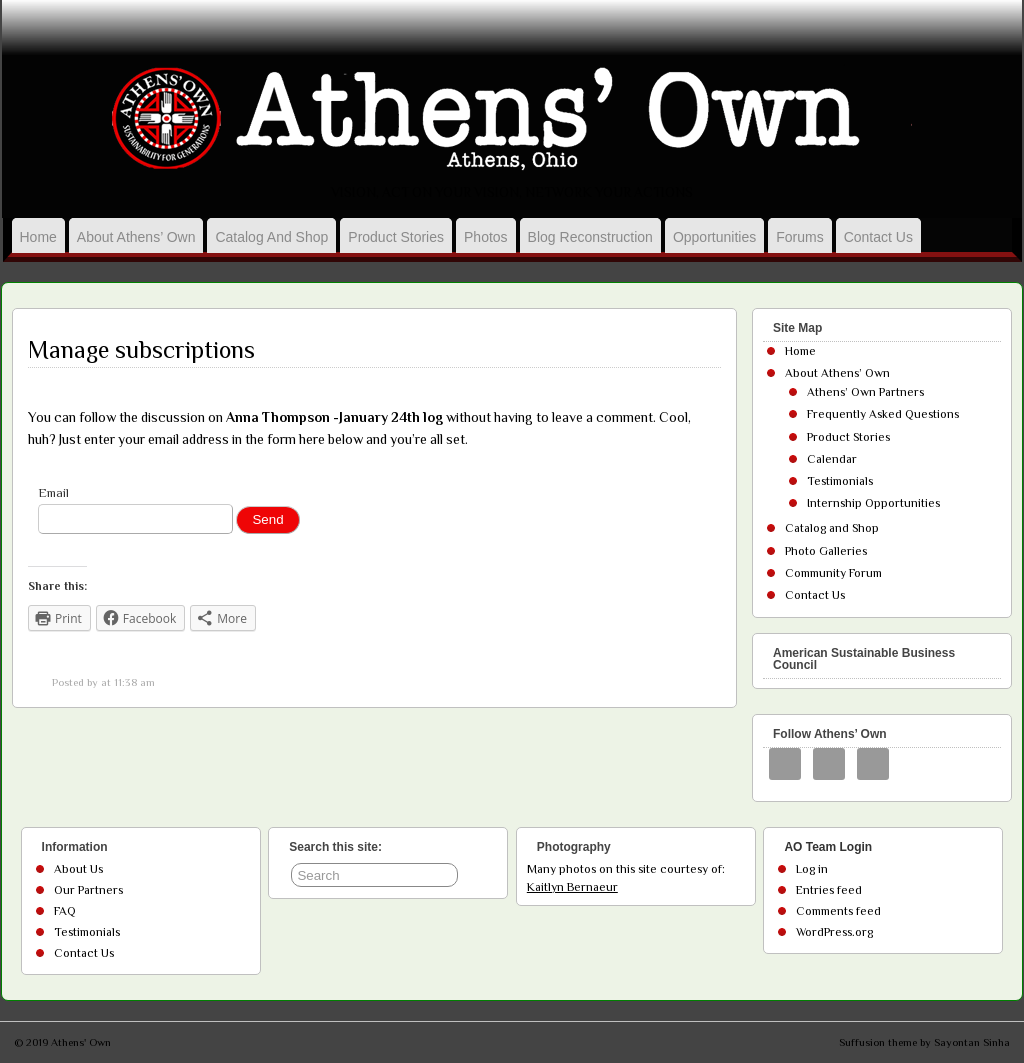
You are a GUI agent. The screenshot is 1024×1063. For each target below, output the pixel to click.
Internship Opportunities (873, 503)
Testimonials (840, 481)
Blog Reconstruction (590, 237)
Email (53, 493)
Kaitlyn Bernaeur (572, 887)
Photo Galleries (826, 551)
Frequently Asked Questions (883, 414)
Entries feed (829, 890)
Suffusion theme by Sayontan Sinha (924, 1042)
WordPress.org (834, 932)
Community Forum (833, 573)
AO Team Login (828, 847)
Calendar (832, 459)
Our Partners (88, 890)
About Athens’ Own (136, 237)
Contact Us (878, 237)
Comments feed (838, 911)
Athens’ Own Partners (865, 392)
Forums (799, 237)
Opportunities (714, 237)
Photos (486, 237)
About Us (78, 869)
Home (38, 237)
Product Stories (396, 237)
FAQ (65, 911)
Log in (812, 869)
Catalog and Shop (271, 237)
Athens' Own (81, 1042)
